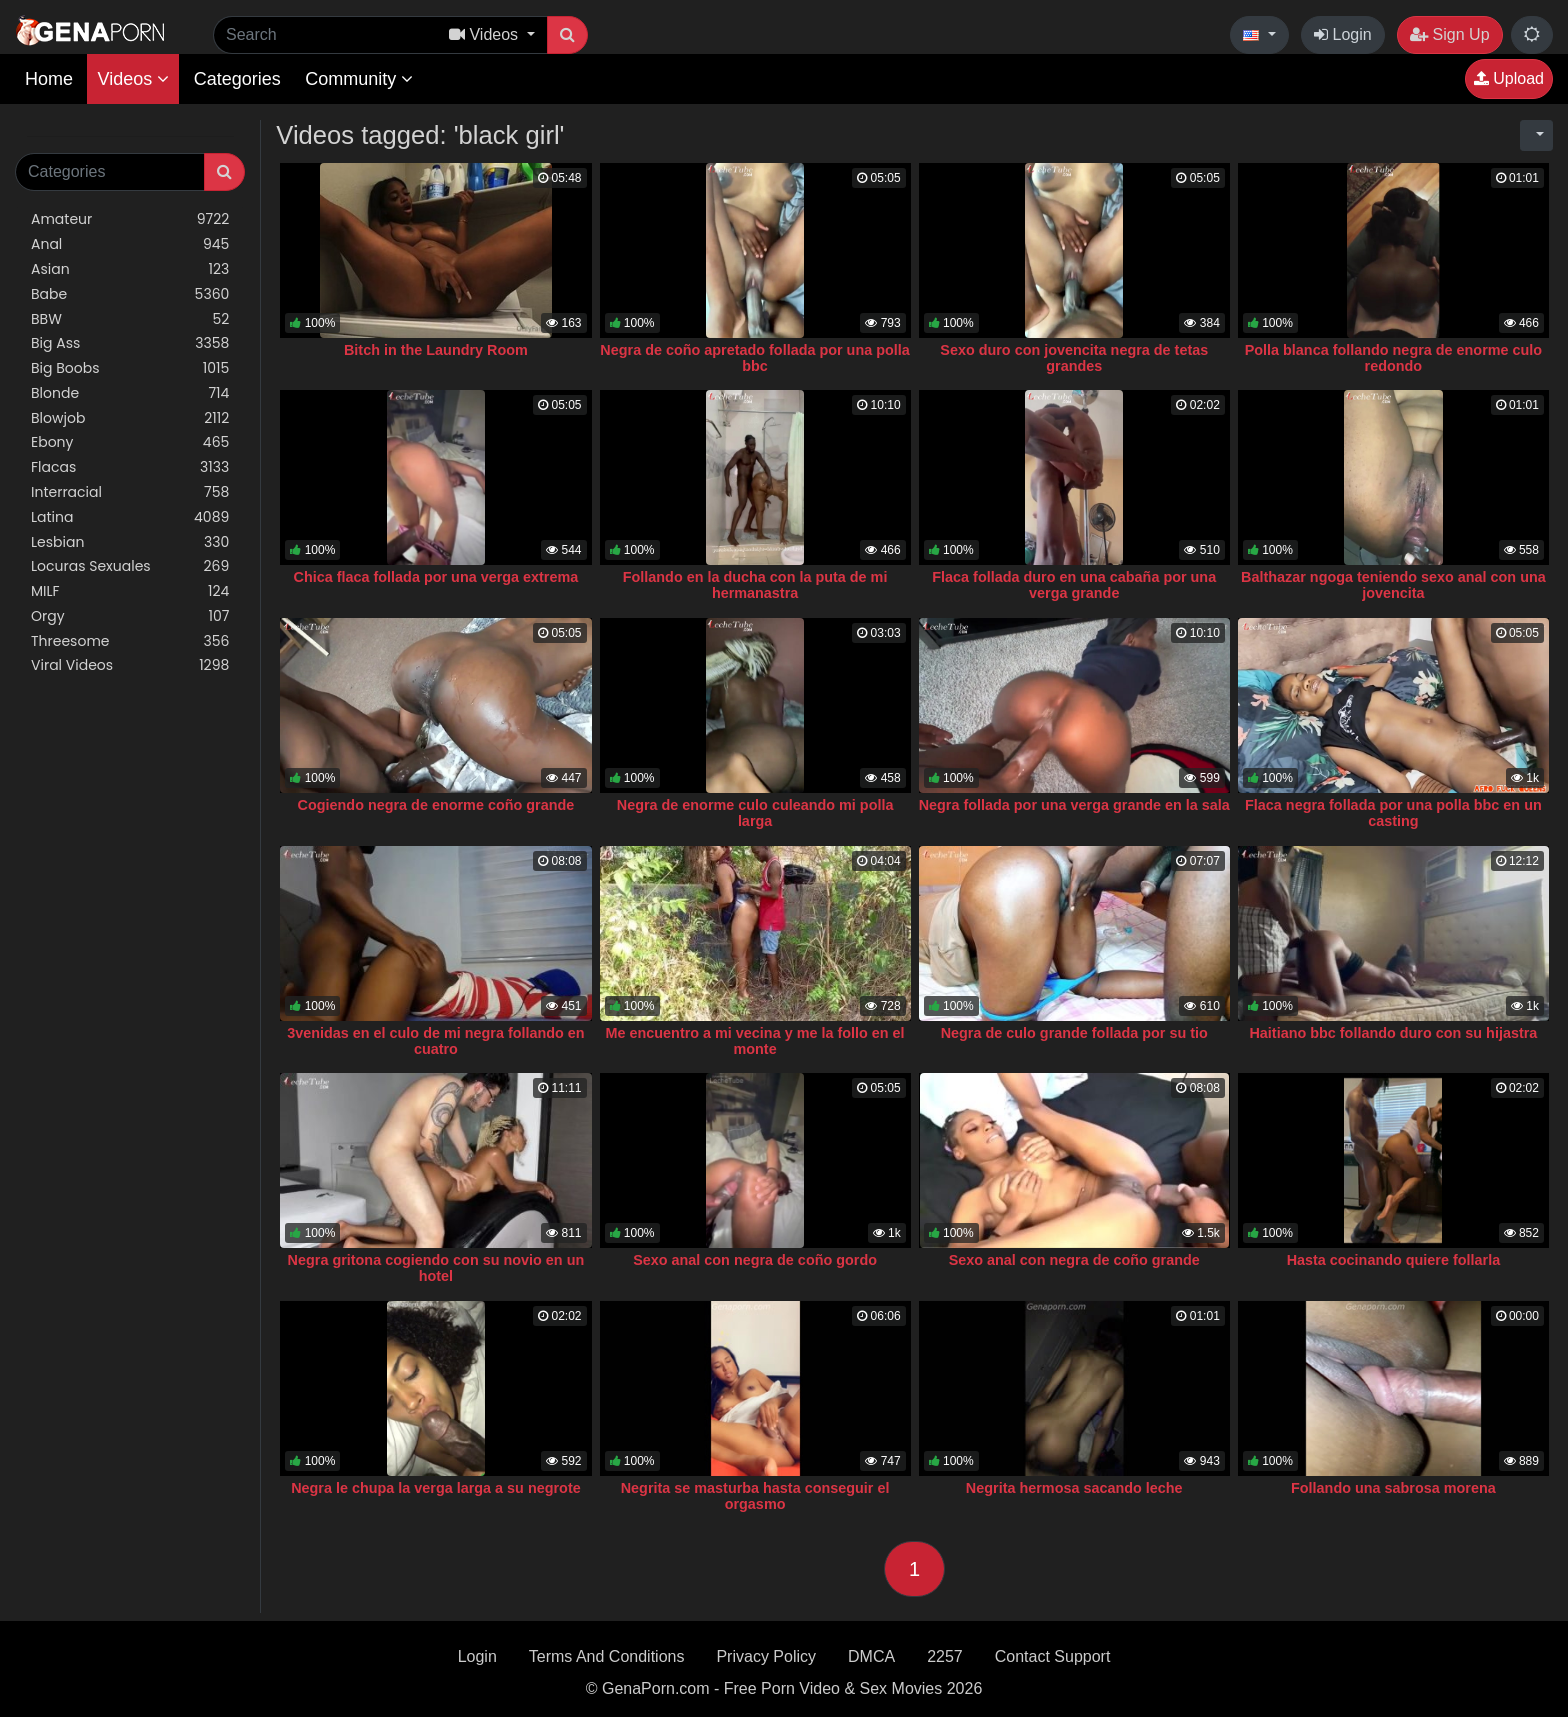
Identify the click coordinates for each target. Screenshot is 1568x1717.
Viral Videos (130, 665)
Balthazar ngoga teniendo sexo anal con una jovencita (1393, 585)
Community (359, 79)
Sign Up (1449, 34)
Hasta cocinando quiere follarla (1394, 1260)
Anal (130, 244)
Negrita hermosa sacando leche (1074, 1488)
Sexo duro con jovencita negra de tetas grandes (1074, 358)
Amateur (130, 219)
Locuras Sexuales (130, 566)
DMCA (871, 1656)
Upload (1509, 78)
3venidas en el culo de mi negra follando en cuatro (435, 1041)
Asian (130, 269)
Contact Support (1053, 1656)
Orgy (130, 616)
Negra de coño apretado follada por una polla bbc (754, 358)
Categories (237, 79)
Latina (130, 517)
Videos (133, 79)
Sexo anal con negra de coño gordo (755, 1260)
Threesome (130, 641)
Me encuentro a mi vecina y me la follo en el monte (755, 1041)
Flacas (130, 467)
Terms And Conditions (607, 1656)
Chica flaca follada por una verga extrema (436, 577)
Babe (130, 294)
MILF (130, 591)
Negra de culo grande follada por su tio (1074, 1033)
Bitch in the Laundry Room (436, 350)
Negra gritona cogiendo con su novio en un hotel (436, 1268)
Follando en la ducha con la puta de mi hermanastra (755, 585)
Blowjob (130, 418)
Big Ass (130, 343)
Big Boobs (130, 368)
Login (1343, 34)
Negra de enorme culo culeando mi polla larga (755, 813)
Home (49, 79)
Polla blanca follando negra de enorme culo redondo (1393, 358)
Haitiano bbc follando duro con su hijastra (1393, 1033)
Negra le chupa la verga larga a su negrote (436, 1488)
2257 (945, 1656)
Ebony (130, 442)
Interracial (130, 492)
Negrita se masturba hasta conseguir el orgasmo (755, 1496)
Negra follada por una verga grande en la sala (1074, 805)
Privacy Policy (766, 1656)
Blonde (130, 393)
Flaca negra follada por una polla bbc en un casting (1393, 813)
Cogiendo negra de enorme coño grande (436, 805)
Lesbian (130, 542)
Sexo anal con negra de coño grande (1074, 1260)
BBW (130, 319)
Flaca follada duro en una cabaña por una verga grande (1074, 585)
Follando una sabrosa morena (1393, 1488)
